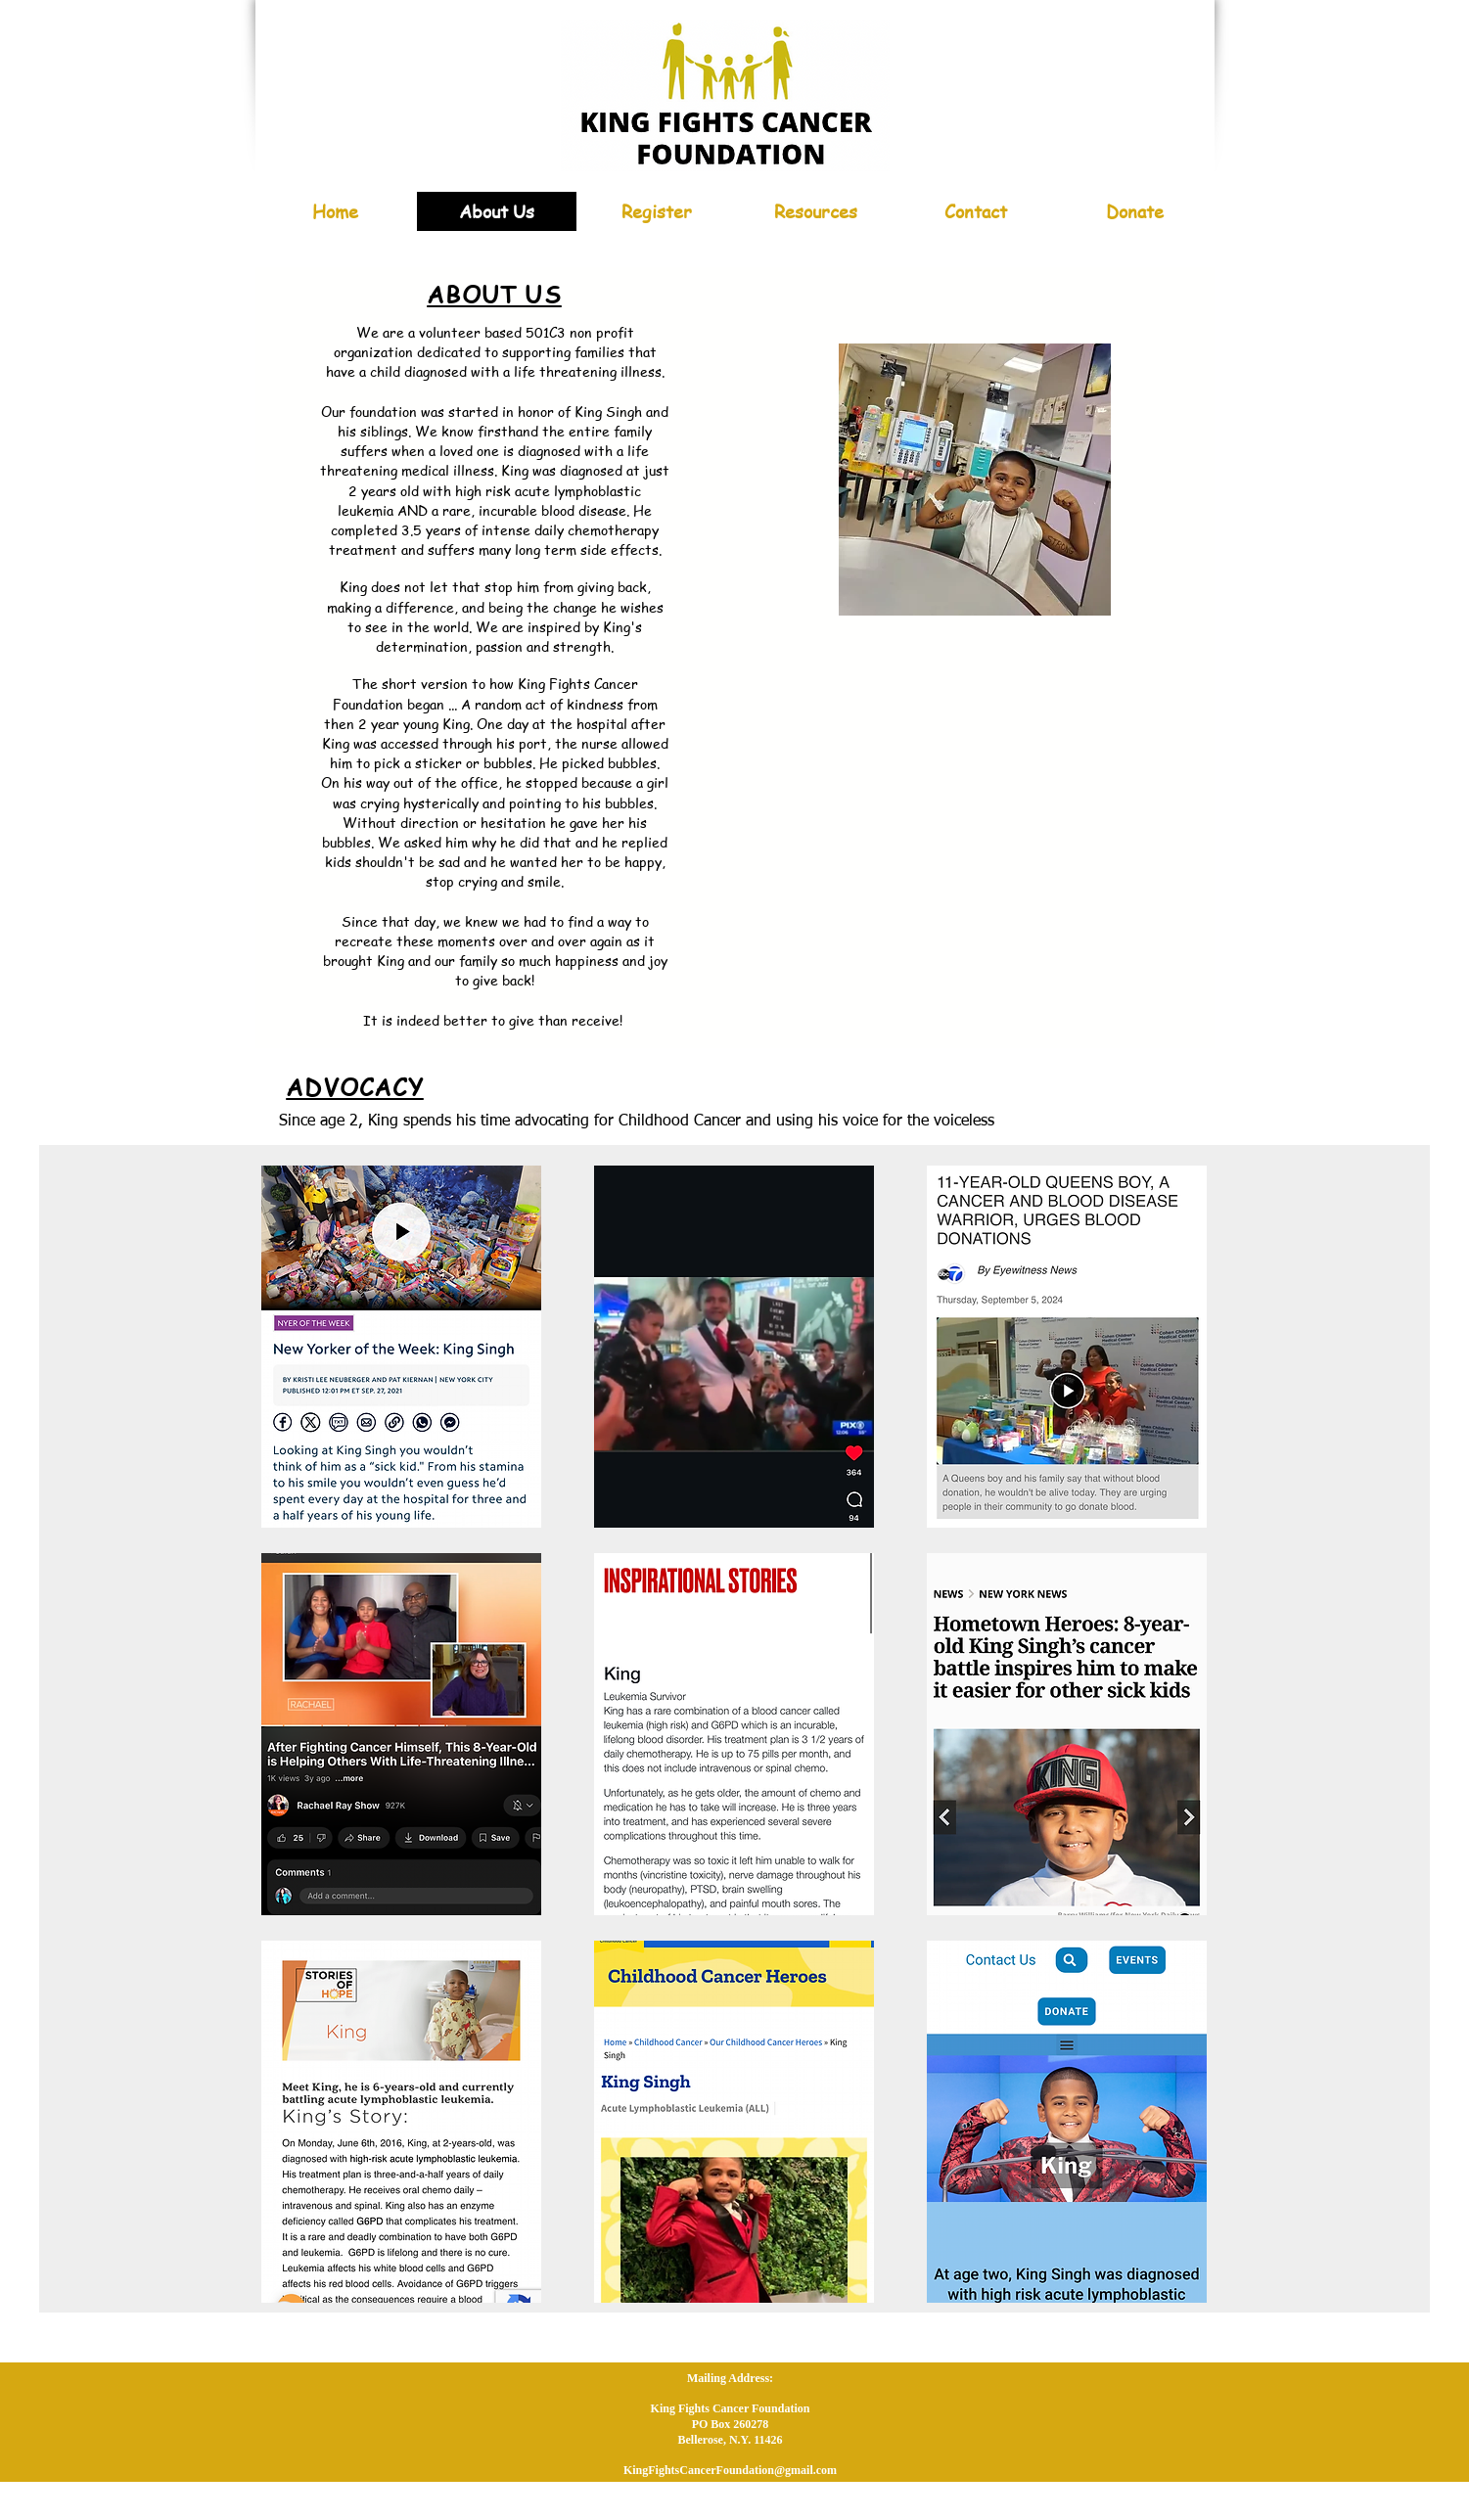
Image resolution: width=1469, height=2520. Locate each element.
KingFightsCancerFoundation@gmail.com (730, 2470)
